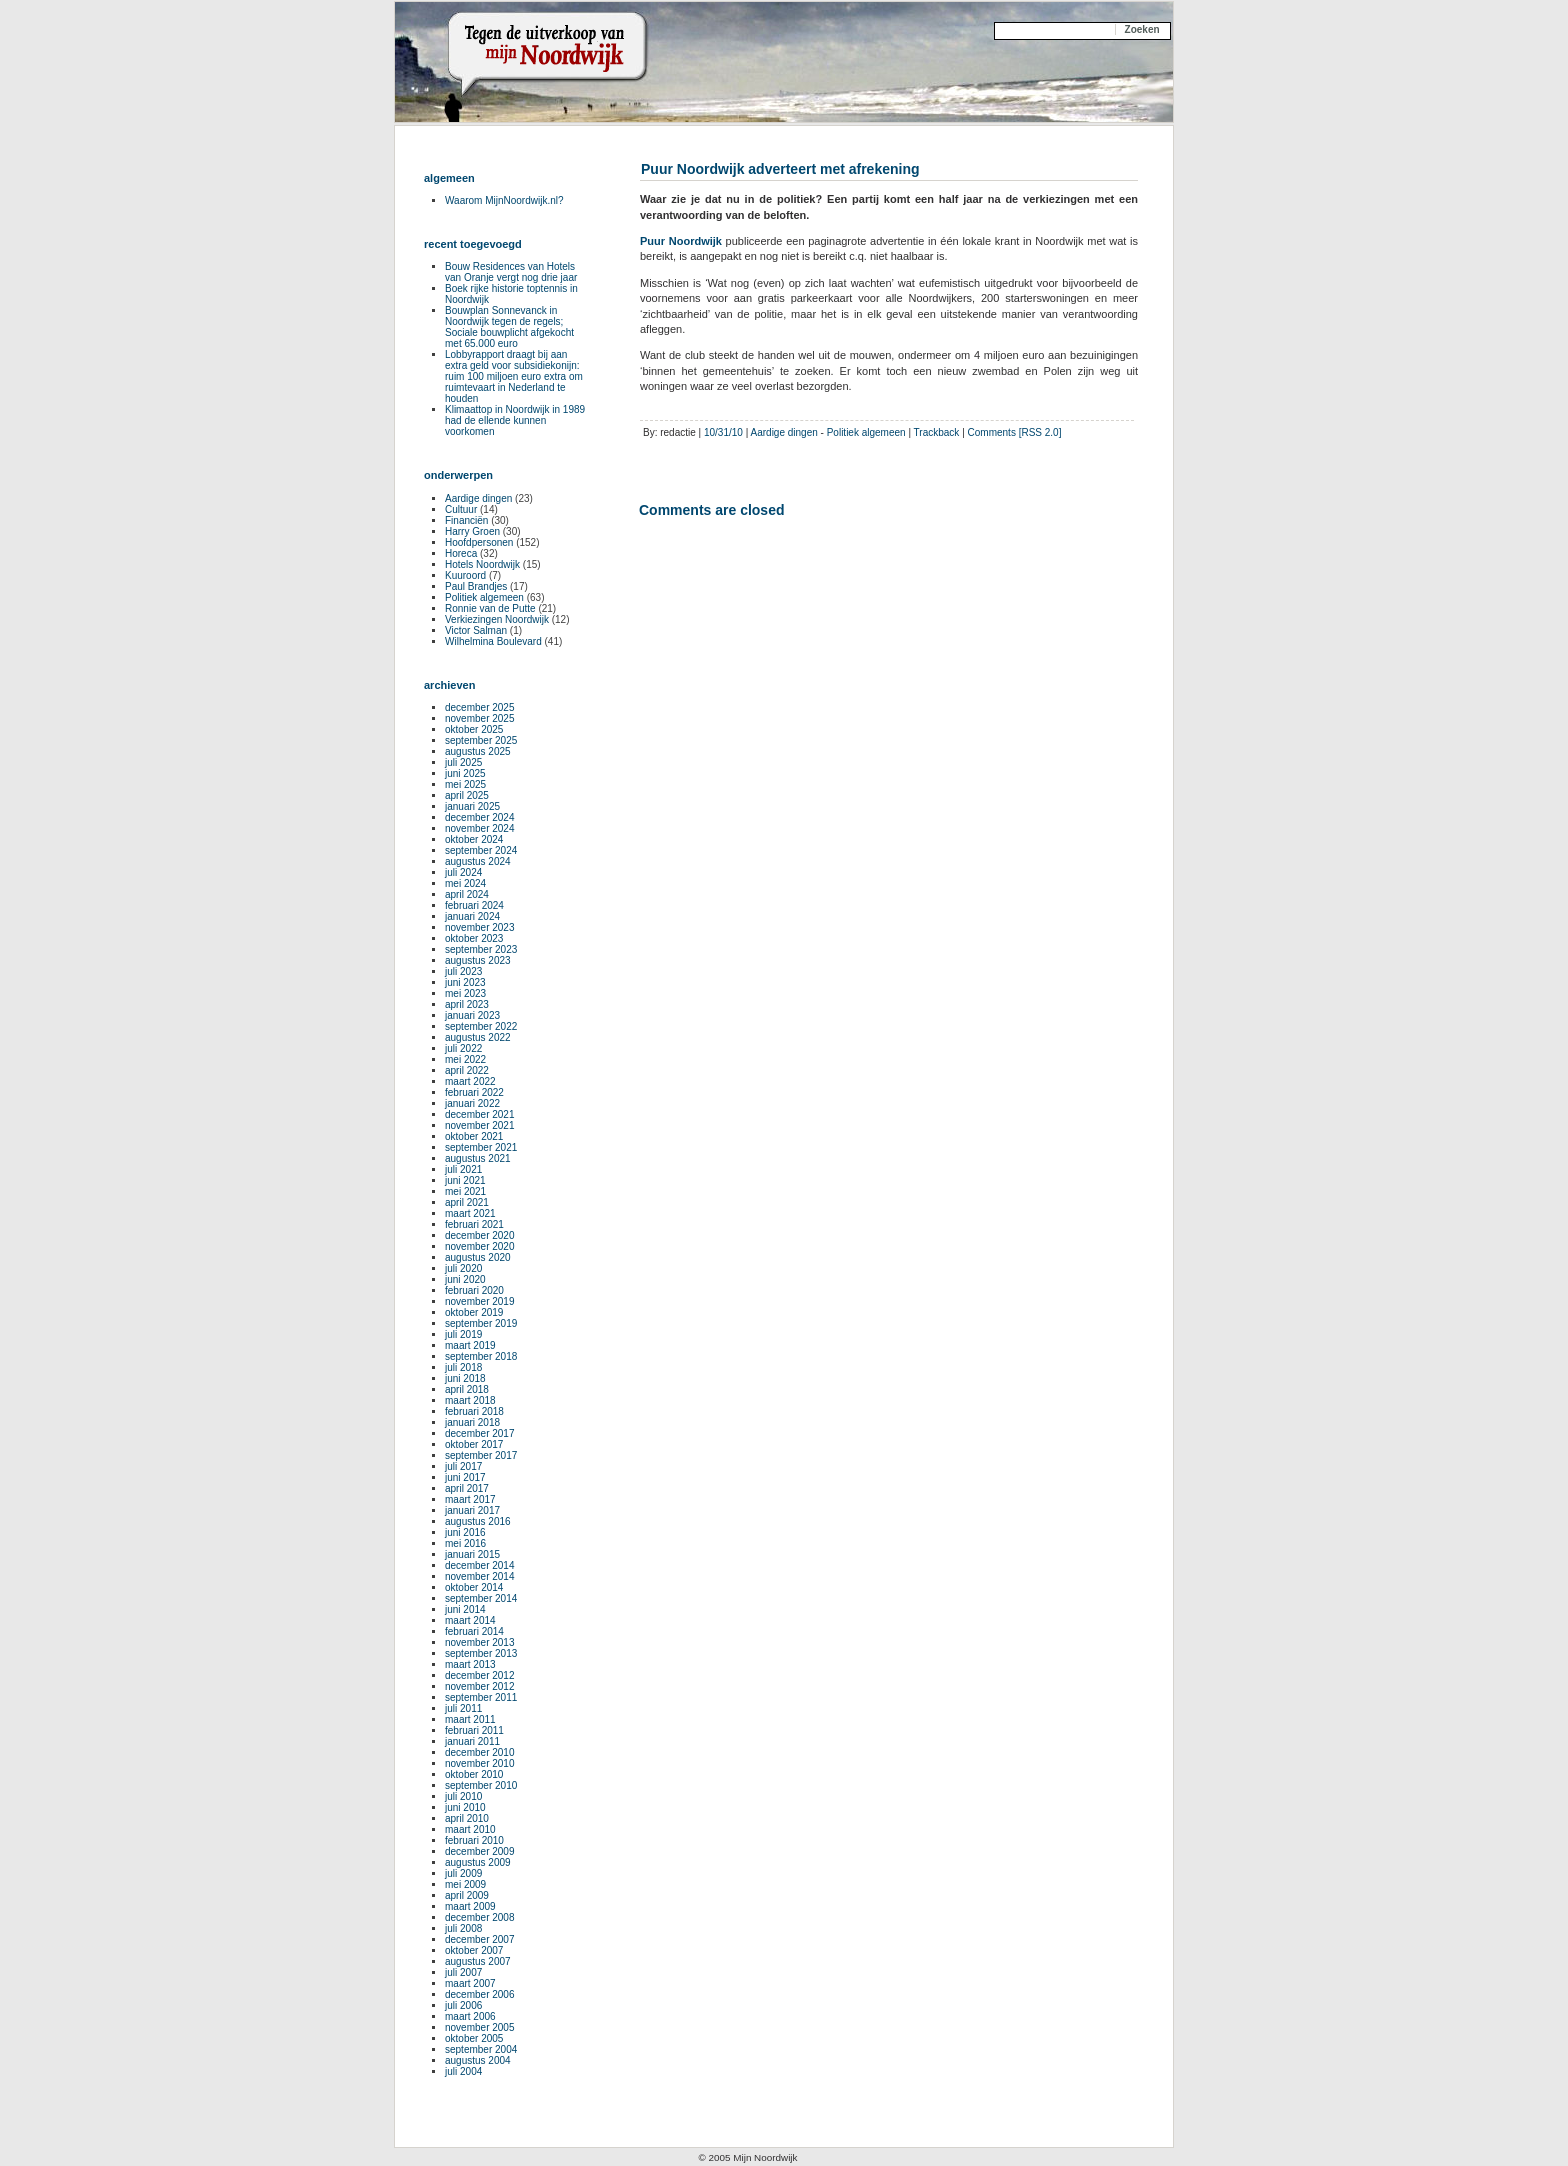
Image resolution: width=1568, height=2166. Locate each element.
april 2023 (467, 1004)
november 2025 (480, 718)
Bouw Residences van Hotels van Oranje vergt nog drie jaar (511, 272)
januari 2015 (472, 1554)
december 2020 (480, 1235)
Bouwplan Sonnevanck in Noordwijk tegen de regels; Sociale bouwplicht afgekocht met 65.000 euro (509, 327)
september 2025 (481, 740)
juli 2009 (463, 1873)
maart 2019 (470, 1345)
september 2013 (481, 1653)
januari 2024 (472, 916)
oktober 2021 (474, 1136)
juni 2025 (465, 773)
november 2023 (480, 927)
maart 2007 (470, 1983)
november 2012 (480, 1686)
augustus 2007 (478, 1961)
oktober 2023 (474, 938)
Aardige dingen (784, 432)
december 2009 (480, 1851)
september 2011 (481, 1697)
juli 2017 (463, 1466)
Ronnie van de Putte (490, 608)
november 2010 (480, 1763)
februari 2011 (474, 1730)
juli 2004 (463, 2071)
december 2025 (480, 707)
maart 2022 (470, 1081)
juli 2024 (463, 872)
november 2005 (480, 2027)
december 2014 (480, 1565)
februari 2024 (474, 905)
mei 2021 (465, 1191)
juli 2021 (463, 1169)
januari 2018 (472, 1422)
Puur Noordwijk (681, 241)
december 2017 (480, 1433)
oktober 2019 (474, 1312)
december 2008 (480, 1917)
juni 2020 (465, 1279)
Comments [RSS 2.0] (1015, 432)
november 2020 (480, 1246)
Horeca (461, 553)
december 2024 (480, 817)
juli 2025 (463, 762)
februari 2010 (474, 1840)
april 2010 (467, 1818)
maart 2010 (470, 1829)
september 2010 (481, 1785)
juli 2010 (463, 1796)
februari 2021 (474, 1224)
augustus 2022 (478, 1037)
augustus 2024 (478, 861)
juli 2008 (463, 1928)
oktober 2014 (474, 1587)
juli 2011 (463, 1708)
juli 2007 (463, 1972)
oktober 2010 (474, 1774)
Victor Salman (476, 630)
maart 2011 (470, 1719)
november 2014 (480, 1576)
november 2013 (480, 1642)
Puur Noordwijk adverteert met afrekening (780, 169)
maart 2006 (470, 2016)
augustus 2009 (478, 1862)
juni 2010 (465, 1807)
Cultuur (461, 509)
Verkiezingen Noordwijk (497, 619)
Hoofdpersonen (479, 542)
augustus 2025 (478, 751)
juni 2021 (465, 1180)
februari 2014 (474, 1631)
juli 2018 (463, 1367)
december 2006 (480, 1994)
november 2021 (480, 1125)
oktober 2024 (474, 839)
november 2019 (480, 1301)
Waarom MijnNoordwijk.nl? (504, 200)
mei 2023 (465, 993)
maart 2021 (470, 1213)
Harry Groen (472, 531)
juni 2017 (465, 1477)
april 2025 (467, 795)
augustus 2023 (478, 960)
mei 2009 (465, 1884)
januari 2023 (472, 1015)
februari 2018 (474, 1411)
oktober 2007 (474, 1950)
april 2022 (467, 1070)
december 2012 (480, 1675)
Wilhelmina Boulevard (493, 641)
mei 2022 (465, 1059)
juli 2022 (463, 1048)
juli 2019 (463, 1334)
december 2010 (480, 1752)
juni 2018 (465, 1378)
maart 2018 (470, 1400)
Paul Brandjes (476, 586)
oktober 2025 (474, 729)
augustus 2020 (478, 1257)
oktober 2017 (474, 1444)
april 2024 (467, 894)
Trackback (937, 432)
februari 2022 (474, 1092)
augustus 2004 (478, 2060)
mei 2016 (465, 1543)
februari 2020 (474, 1290)
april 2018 (467, 1389)
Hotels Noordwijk (482, 564)
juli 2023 (463, 971)
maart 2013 (470, 1664)
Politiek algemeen (866, 432)
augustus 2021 (478, 1158)
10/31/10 (723, 432)
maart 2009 (470, 1906)
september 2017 (481, 1455)
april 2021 (467, 1202)
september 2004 (481, 2049)
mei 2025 (465, 784)
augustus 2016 (478, 1521)
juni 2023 (465, 982)
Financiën (466, 520)
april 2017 (467, 1488)
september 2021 (481, 1147)
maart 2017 (470, 1499)
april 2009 (467, 1895)
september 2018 (481, 1356)
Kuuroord (465, 575)
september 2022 (481, 1026)
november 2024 (480, 828)
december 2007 (480, 1939)
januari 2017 (472, 1510)
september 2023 (481, 949)
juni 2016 (465, 1532)
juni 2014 (465, 1609)
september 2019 (481, 1323)
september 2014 (481, 1598)
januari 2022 (472, 1103)
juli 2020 (463, 1268)
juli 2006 (463, 2005)
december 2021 (480, 1114)
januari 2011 (472, 1741)
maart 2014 (470, 1620)
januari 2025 (472, 806)
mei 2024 (465, 883)
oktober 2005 (474, 2038)
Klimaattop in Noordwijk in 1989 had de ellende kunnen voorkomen (515, 420)
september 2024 (481, 850)
